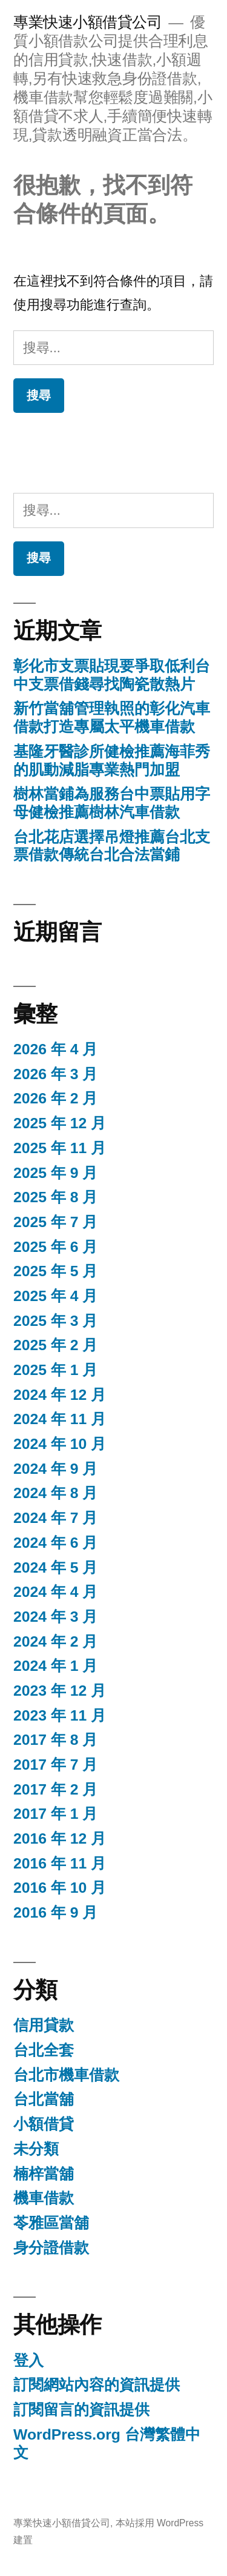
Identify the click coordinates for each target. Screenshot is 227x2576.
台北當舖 (43, 2099)
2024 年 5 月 (55, 1567)
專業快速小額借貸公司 (87, 22)
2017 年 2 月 (55, 1789)
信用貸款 (43, 2025)
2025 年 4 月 (55, 1296)
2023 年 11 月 (59, 1715)
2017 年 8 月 (55, 1739)
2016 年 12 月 (59, 1838)
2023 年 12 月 (59, 1690)
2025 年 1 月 (55, 1370)
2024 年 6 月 (55, 1542)
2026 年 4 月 (55, 1049)
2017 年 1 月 (55, 1813)
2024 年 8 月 (55, 1493)
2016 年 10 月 (59, 1887)
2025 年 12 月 (59, 1123)
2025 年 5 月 (55, 1271)
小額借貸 (43, 2124)
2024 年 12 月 (59, 1395)
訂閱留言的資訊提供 (81, 2409)
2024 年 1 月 (55, 1666)
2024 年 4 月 (55, 1592)
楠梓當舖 (43, 2174)
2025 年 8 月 (55, 1197)
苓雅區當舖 (51, 2223)
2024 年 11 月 (59, 1419)
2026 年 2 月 (55, 1098)
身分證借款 (51, 2248)
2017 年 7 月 (55, 1764)
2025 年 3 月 (55, 1321)
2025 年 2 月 (55, 1345)
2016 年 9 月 (55, 1912)
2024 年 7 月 (55, 1518)
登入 (28, 2360)
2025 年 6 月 (55, 1247)
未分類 (36, 2149)
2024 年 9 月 (55, 1468)
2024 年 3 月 (55, 1616)
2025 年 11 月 (59, 1148)
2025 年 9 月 (55, 1173)
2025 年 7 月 (55, 1222)
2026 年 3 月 (55, 1074)
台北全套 (43, 2050)
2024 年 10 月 (59, 1444)
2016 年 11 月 (59, 1863)
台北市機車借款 (66, 2075)
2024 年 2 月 (55, 1641)
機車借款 (43, 2198)
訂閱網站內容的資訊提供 (96, 2385)
